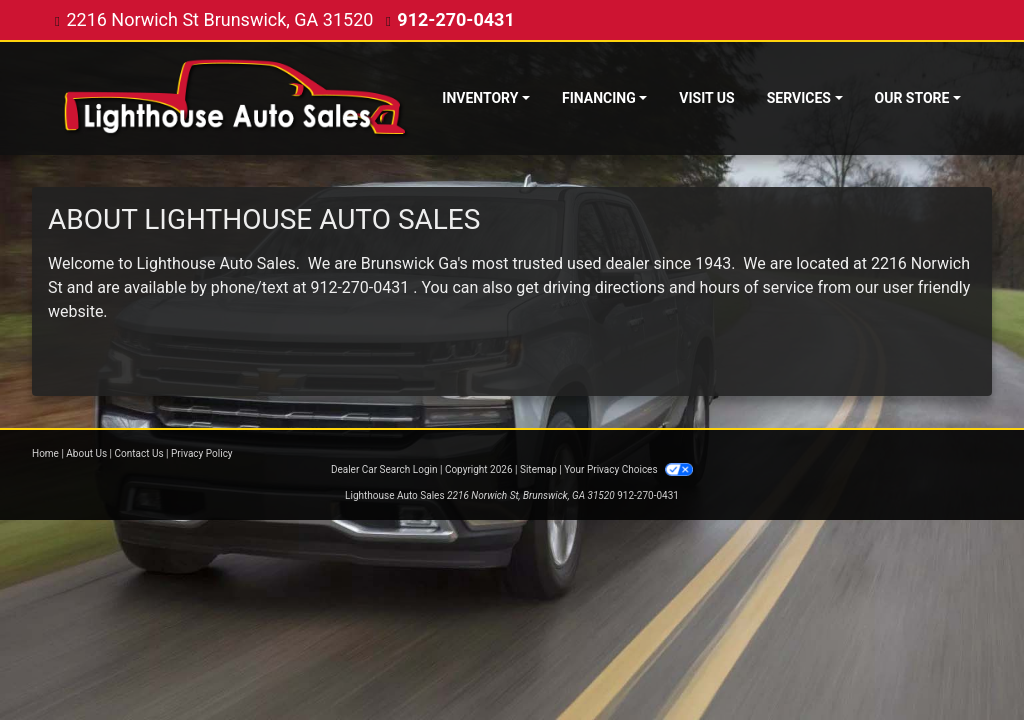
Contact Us (139, 453)
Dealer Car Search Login (384, 469)
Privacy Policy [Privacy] (202, 453)
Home (45, 453)
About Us (86, 453)
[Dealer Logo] (236, 98)
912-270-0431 (455, 19)
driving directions (604, 287)
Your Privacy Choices (628, 469)
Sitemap (538, 469)
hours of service (757, 287)
